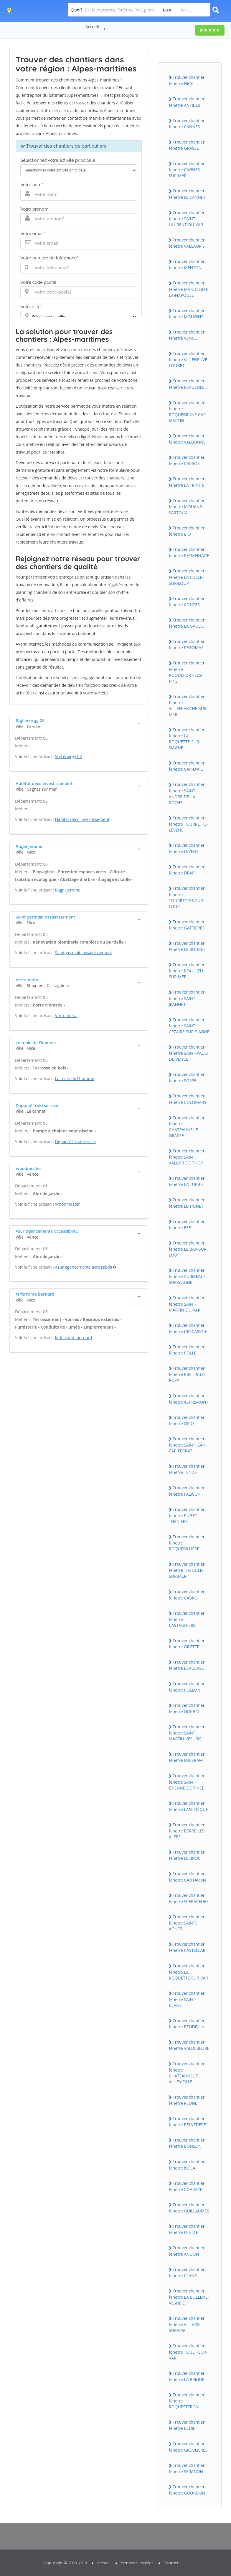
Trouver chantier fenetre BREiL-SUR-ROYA (187, 1374)
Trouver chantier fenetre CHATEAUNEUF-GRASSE (186, 1126)
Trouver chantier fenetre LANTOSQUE (188, 1806)
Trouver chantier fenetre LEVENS (186, 848)
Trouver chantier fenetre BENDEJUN (186, 2024)
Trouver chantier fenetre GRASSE (186, 145)
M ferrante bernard (73, 1337)
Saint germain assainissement (83, 952)
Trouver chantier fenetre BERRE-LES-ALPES (187, 1830)
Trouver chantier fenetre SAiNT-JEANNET (186, 998)
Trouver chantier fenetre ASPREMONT (188, 1398)
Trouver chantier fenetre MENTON (186, 264)
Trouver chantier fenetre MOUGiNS (186, 313)
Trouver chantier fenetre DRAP (186, 870)
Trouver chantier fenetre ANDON (186, 2251)
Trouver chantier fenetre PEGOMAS (186, 644)
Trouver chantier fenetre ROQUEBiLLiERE (186, 1543)
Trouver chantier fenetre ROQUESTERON (186, 2401)
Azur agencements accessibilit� (86, 1267)
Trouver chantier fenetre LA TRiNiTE (186, 482)
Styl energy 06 (68, 756)
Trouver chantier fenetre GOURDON (187, 2490)
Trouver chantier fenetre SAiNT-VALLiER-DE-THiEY (186, 1157)
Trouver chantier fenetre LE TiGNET (186, 1203)
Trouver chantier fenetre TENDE (186, 1469)
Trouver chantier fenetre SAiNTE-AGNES (186, 1923)
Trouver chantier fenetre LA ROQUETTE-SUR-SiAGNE (186, 738)
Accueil (92, 26)
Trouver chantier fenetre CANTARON (187, 1876)
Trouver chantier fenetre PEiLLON (186, 1686)
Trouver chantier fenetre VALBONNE (187, 439)
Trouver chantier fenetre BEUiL (186, 2425)
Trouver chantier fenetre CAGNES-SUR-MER (186, 169)
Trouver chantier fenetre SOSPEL (186, 1077)
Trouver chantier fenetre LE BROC (186, 1855)
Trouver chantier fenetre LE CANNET (187, 194)
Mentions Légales (137, 2562)
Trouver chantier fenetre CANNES (186, 123)
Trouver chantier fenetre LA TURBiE (186, 1181)
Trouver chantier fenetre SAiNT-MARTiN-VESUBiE (186, 1733)
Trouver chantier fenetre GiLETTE (186, 1643)
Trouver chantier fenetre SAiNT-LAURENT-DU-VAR (186, 218)
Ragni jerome (67, 890)
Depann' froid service (75, 1141)
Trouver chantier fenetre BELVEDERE (187, 2121)
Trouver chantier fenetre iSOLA (186, 2164)
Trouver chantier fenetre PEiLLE (186, 1350)
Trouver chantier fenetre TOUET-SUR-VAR (188, 2351)
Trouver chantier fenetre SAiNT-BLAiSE (186, 1999)
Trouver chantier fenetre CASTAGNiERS (186, 1619)
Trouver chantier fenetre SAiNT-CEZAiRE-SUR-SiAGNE (189, 1025)
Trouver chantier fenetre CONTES (186, 601)
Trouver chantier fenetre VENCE (186, 335)
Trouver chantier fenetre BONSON (186, 2143)
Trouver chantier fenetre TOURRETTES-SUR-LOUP (186, 897)
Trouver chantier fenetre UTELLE (186, 2229)
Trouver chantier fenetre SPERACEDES (189, 1898)
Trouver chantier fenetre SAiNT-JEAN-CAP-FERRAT (188, 1445)
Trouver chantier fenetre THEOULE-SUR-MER (186, 1570)
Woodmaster (67, 1204)
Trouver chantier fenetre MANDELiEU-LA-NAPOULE (188, 289)
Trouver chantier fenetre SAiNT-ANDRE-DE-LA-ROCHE (186, 793)
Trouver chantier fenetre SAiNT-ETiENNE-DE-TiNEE (186, 1781)
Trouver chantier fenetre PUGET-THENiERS (186, 1515)
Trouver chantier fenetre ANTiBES (186, 102)
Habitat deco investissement (82, 819)
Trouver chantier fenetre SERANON (186, 2468)
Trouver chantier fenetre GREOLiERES (188, 2446)
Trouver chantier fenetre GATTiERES (186, 925)
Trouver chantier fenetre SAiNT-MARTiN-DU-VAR (186, 1303)
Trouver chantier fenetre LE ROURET (187, 946)
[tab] (78, 723)
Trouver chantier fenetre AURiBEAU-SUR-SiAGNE (187, 1276)
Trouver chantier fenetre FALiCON (186, 1491)
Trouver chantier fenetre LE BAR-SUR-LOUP (188, 1249)
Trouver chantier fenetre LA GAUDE (186, 623)
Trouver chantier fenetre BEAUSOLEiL (188, 384)
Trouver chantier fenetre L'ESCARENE (188, 1328)
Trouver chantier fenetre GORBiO (186, 1708)
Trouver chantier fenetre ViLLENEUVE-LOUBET (189, 359)
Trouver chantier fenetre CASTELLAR (187, 1947)
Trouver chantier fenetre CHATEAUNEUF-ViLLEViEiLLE (186, 2072)
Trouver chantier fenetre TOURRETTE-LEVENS (188, 824)
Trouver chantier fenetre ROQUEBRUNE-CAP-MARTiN (188, 411)
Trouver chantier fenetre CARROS (186, 460)
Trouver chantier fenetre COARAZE (186, 2186)
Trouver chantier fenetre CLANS (186, 2272)
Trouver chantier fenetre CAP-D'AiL (186, 766)
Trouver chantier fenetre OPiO (186, 1420)
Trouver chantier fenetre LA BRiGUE (186, 2376)
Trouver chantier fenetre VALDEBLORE (189, 2045)
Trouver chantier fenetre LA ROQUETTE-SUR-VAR (188, 1971)
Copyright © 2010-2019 (65, 2562)
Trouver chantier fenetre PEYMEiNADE (189, 552)
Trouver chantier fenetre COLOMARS (187, 1099)
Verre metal (66, 1015)
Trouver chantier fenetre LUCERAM (186, 1757)
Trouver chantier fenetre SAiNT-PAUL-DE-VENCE (188, 1053)
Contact (171, 2562)
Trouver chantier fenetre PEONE (186, 2100)
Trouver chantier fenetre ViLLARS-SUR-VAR (186, 2324)
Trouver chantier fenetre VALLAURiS (187, 243)
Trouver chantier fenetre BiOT (186, 531)
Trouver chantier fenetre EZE (186, 1224)
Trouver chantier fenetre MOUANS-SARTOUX (186, 506)
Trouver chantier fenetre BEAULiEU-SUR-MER (186, 970)
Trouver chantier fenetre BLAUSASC (186, 1665)
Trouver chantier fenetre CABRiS (186, 1594)
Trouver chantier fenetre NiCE (186, 80)
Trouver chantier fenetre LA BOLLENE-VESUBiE (189, 2297)
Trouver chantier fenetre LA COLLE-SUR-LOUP (186, 577)
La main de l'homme (74, 1078)
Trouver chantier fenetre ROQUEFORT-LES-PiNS (186, 672)
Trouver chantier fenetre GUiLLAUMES (189, 2208)
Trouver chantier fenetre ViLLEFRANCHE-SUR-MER (188, 705)
